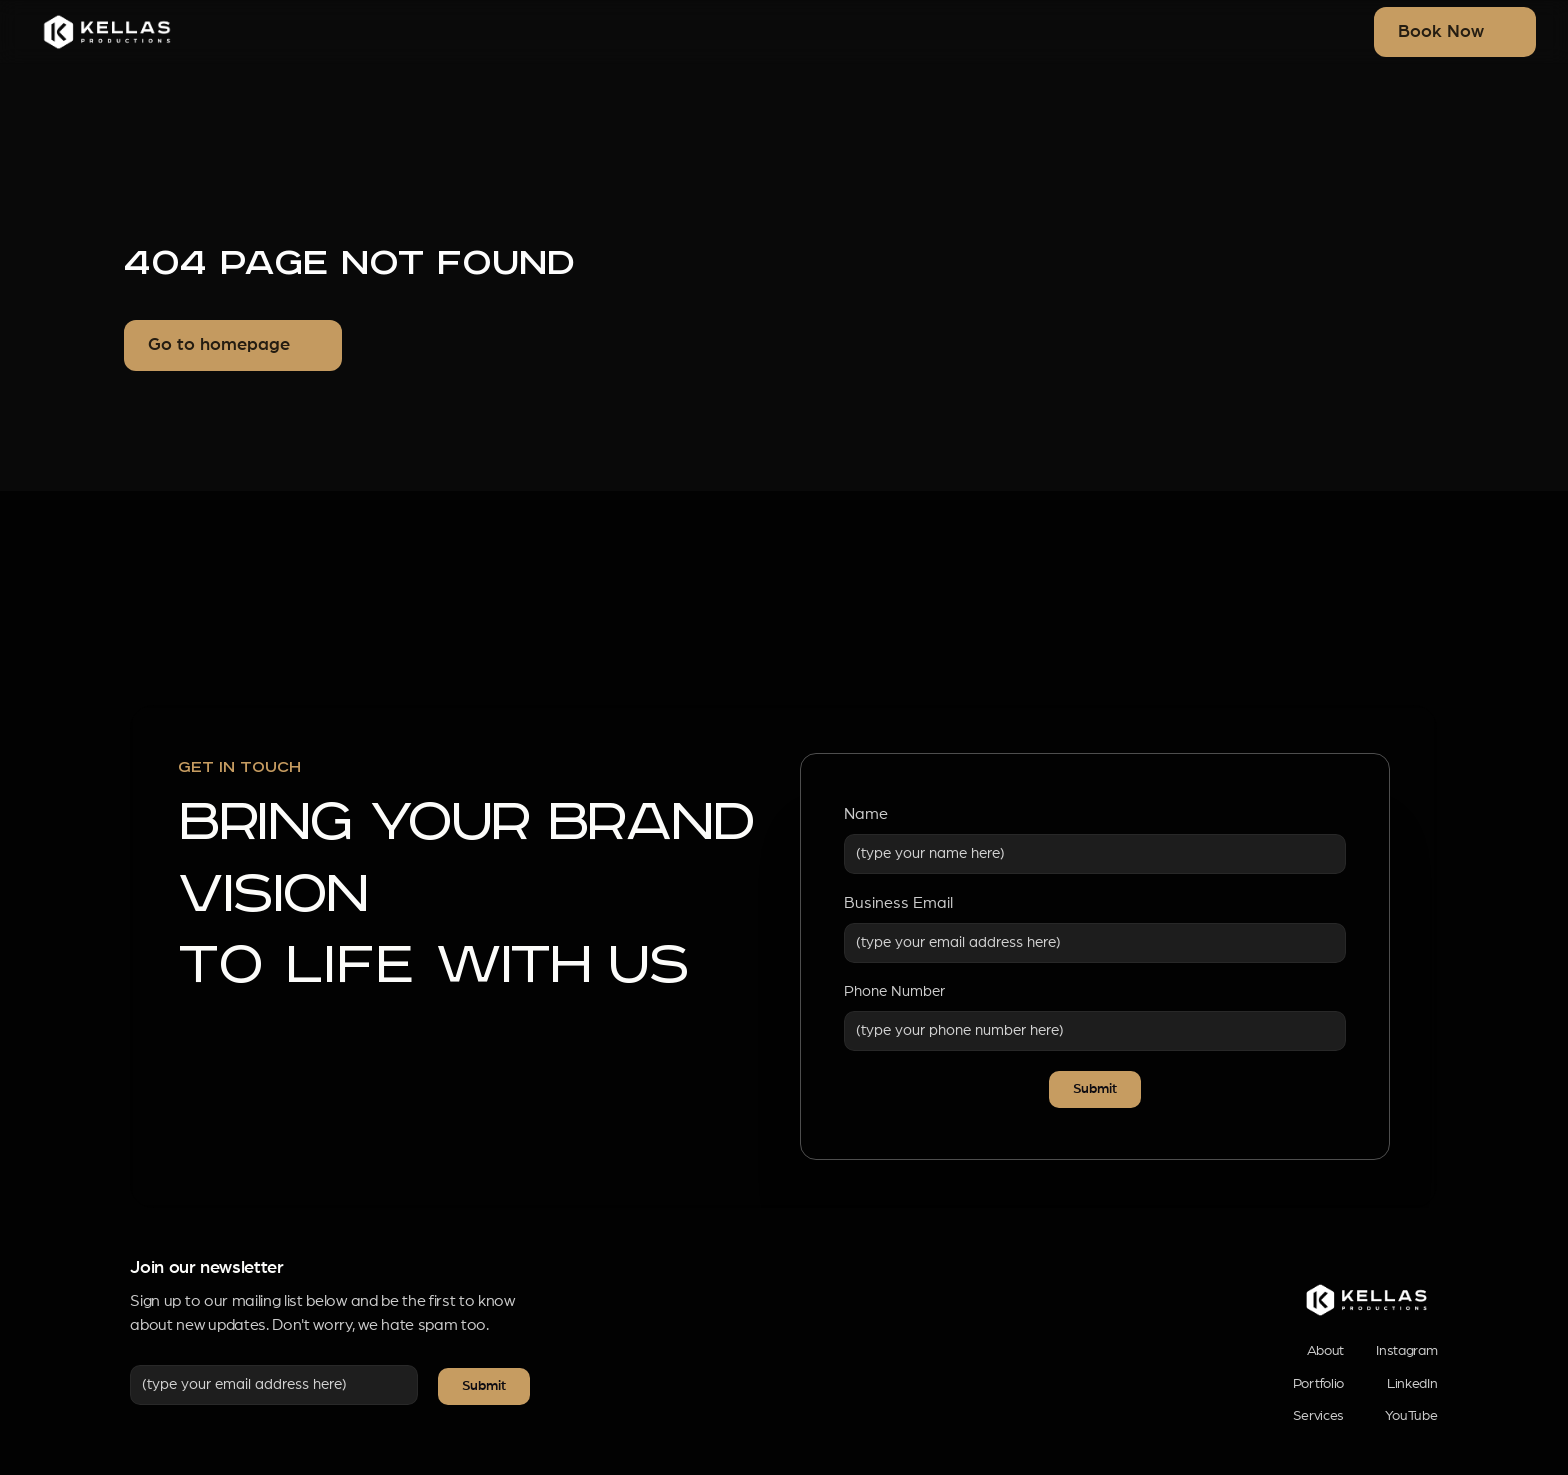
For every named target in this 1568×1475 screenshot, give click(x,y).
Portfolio (1318, 1384)
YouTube (1411, 1416)
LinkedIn (1412, 1384)
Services (1318, 1416)
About (1326, 1351)
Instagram (1406, 1351)
